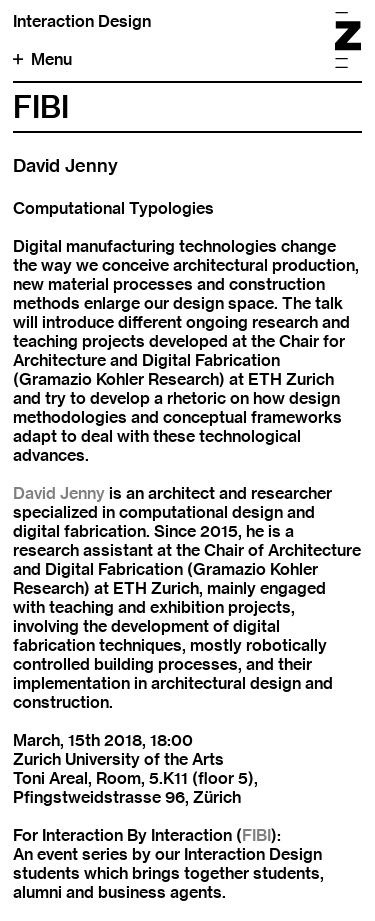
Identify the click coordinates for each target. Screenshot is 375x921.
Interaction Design (82, 21)
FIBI (256, 835)
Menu (42, 59)
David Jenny (59, 493)
